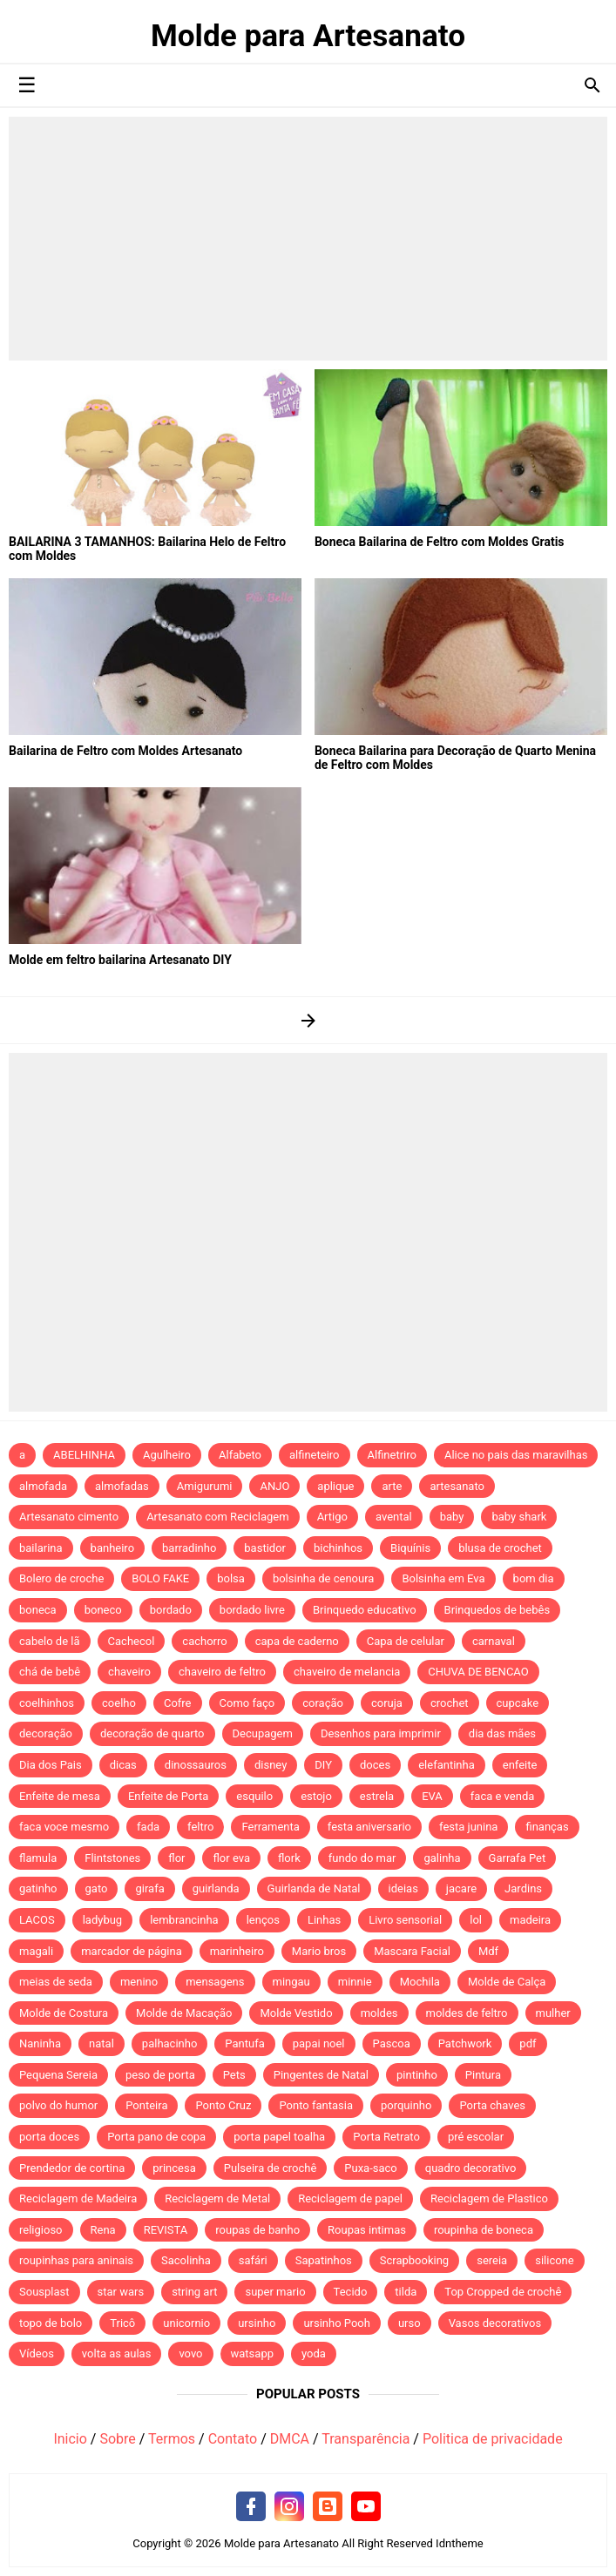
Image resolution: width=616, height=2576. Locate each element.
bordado (171, 1609)
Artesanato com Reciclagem (217, 1516)
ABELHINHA (84, 1454)
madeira (530, 1919)
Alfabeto (240, 1454)
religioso (41, 2229)
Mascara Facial (412, 1951)
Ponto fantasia (316, 2105)
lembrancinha (184, 1919)
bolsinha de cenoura (324, 1578)
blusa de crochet (500, 1547)
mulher (553, 2013)
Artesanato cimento (68, 1516)
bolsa (231, 1578)
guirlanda (216, 1888)
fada (148, 1826)
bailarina (41, 1547)
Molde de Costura (63, 2013)
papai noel (319, 2043)
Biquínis (410, 1547)
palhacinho (169, 2043)
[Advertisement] (308, 239)
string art (194, 2291)
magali (36, 1951)
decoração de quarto (152, 1733)
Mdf (488, 1951)
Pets (234, 2074)
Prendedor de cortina (72, 2168)
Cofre (178, 1702)
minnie (355, 1981)
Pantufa (244, 2043)
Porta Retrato (386, 2136)
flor (176, 1858)
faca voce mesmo (64, 1826)
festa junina (468, 1826)
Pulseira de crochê (270, 2168)
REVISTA (166, 2229)
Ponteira (146, 2105)
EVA (432, 1796)
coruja (387, 1702)
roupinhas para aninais (76, 2260)
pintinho (416, 2074)
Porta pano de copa (156, 2136)
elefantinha (446, 1764)
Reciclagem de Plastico (489, 2198)
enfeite (520, 1764)
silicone (554, 2260)
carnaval (493, 1641)
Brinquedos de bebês (497, 1609)
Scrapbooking (414, 2260)
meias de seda (55, 1981)
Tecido (351, 2291)
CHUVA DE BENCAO (478, 1671)
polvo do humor (58, 2105)
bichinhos (338, 1547)
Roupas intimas (367, 2229)
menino (139, 1981)
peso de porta (160, 2074)
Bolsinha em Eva (443, 1578)
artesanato (457, 1486)
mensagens (215, 1981)
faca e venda (502, 1796)
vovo (190, 2353)
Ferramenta (270, 1826)
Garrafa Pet (517, 1858)
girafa (149, 1888)
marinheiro (237, 1951)
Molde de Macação (184, 2013)
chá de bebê (49, 1671)
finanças (546, 1826)
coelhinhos (46, 1702)
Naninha (40, 2043)
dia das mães (502, 1733)
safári (253, 2260)
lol (476, 1919)
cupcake (518, 1702)
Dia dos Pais (50, 1764)
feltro (200, 1826)
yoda (313, 2353)
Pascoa (391, 2043)
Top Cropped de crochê (502, 2291)
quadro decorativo (471, 2168)
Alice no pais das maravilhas (516, 1454)
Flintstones (112, 1858)
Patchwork (465, 2043)
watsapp (252, 2353)
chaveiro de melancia (347, 1671)
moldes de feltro (467, 2013)
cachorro (204, 1641)
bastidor (265, 1547)
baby (452, 1516)
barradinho (189, 1547)
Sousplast (44, 2291)
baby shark (518, 1516)
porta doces (49, 2136)
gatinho (38, 1888)
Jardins (523, 1888)
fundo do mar (362, 1858)
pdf (527, 2043)
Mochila (420, 1981)
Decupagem (263, 1733)
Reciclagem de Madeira (78, 2198)
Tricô (122, 2323)
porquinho (406, 2105)
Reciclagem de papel (350, 2198)
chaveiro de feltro (222, 1671)
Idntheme (460, 2543)
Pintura (483, 2074)
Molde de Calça (506, 1981)
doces (375, 1764)
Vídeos (36, 2353)
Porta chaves (492, 2105)
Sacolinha (186, 2260)
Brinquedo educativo (364, 1609)
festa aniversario (369, 1826)
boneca (38, 1609)
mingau (291, 1981)
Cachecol (131, 1641)
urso (409, 2323)
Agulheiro (167, 1454)
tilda (405, 2291)
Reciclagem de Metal (217, 2198)
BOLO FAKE (160, 1578)
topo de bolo (50, 2323)
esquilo (254, 1796)
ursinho (256, 2323)
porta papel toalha (279, 2136)
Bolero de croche (61, 1578)
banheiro (112, 1547)
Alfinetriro (392, 1454)
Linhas (324, 1919)
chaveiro (129, 1671)
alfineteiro (314, 1454)
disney (270, 1764)
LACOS (37, 1919)
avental (394, 1516)
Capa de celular (405, 1641)
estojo (316, 1796)
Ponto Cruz (223, 2105)
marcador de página (131, 1951)
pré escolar (476, 2136)
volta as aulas (117, 2353)
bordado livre (252, 1609)
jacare (461, 1888)
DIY (323, 1764)
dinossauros (196, 1764)
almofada (43, 1486)
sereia (492, 2260)
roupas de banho (257, 2229)
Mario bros (319, 1951)
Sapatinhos (323, 2260)
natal (101, 2043)
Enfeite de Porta (168, 1796)
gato (96, 1888)
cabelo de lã (49, 1641)
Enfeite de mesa (59, 1796)
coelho (119, 1702)
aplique (335, 1486)
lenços (263, 1919)
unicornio (186, 2323)
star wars (121, 2291)
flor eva (231, 1858)
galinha (441, 1858)
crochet (449, 1702)
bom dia (533, 1578)
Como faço (247, 1702)
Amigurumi (205, 1486)
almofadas (122, 1486)
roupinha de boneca (483, 2229)
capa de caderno (297, 1641)
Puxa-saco (370, 2168)
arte (392, 1486)
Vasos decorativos (495, 2323)
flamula (38, 1858)
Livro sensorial (405, 1919)
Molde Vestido (296, 2013)
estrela (377, 1796)
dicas (123, 1764)
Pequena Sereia (58, 2074)
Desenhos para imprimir (381, 1733)
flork (289, 1858)
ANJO (274, 1486)
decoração (45, 1733)
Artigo (332, 1516)
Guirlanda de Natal (314, 1888)
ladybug (102, 1919)
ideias (403, 1888)
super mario (275, 2291)
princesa (174, 2168)
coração (322, 1702)
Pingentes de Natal (321, 2074)
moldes (379, 2013)
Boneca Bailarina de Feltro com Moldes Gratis (440, 542)
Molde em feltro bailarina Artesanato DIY (120, 960)
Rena (103, 2229)
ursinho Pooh (336, 2323)
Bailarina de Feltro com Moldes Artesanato (125, 751)
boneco (103, 1609)
